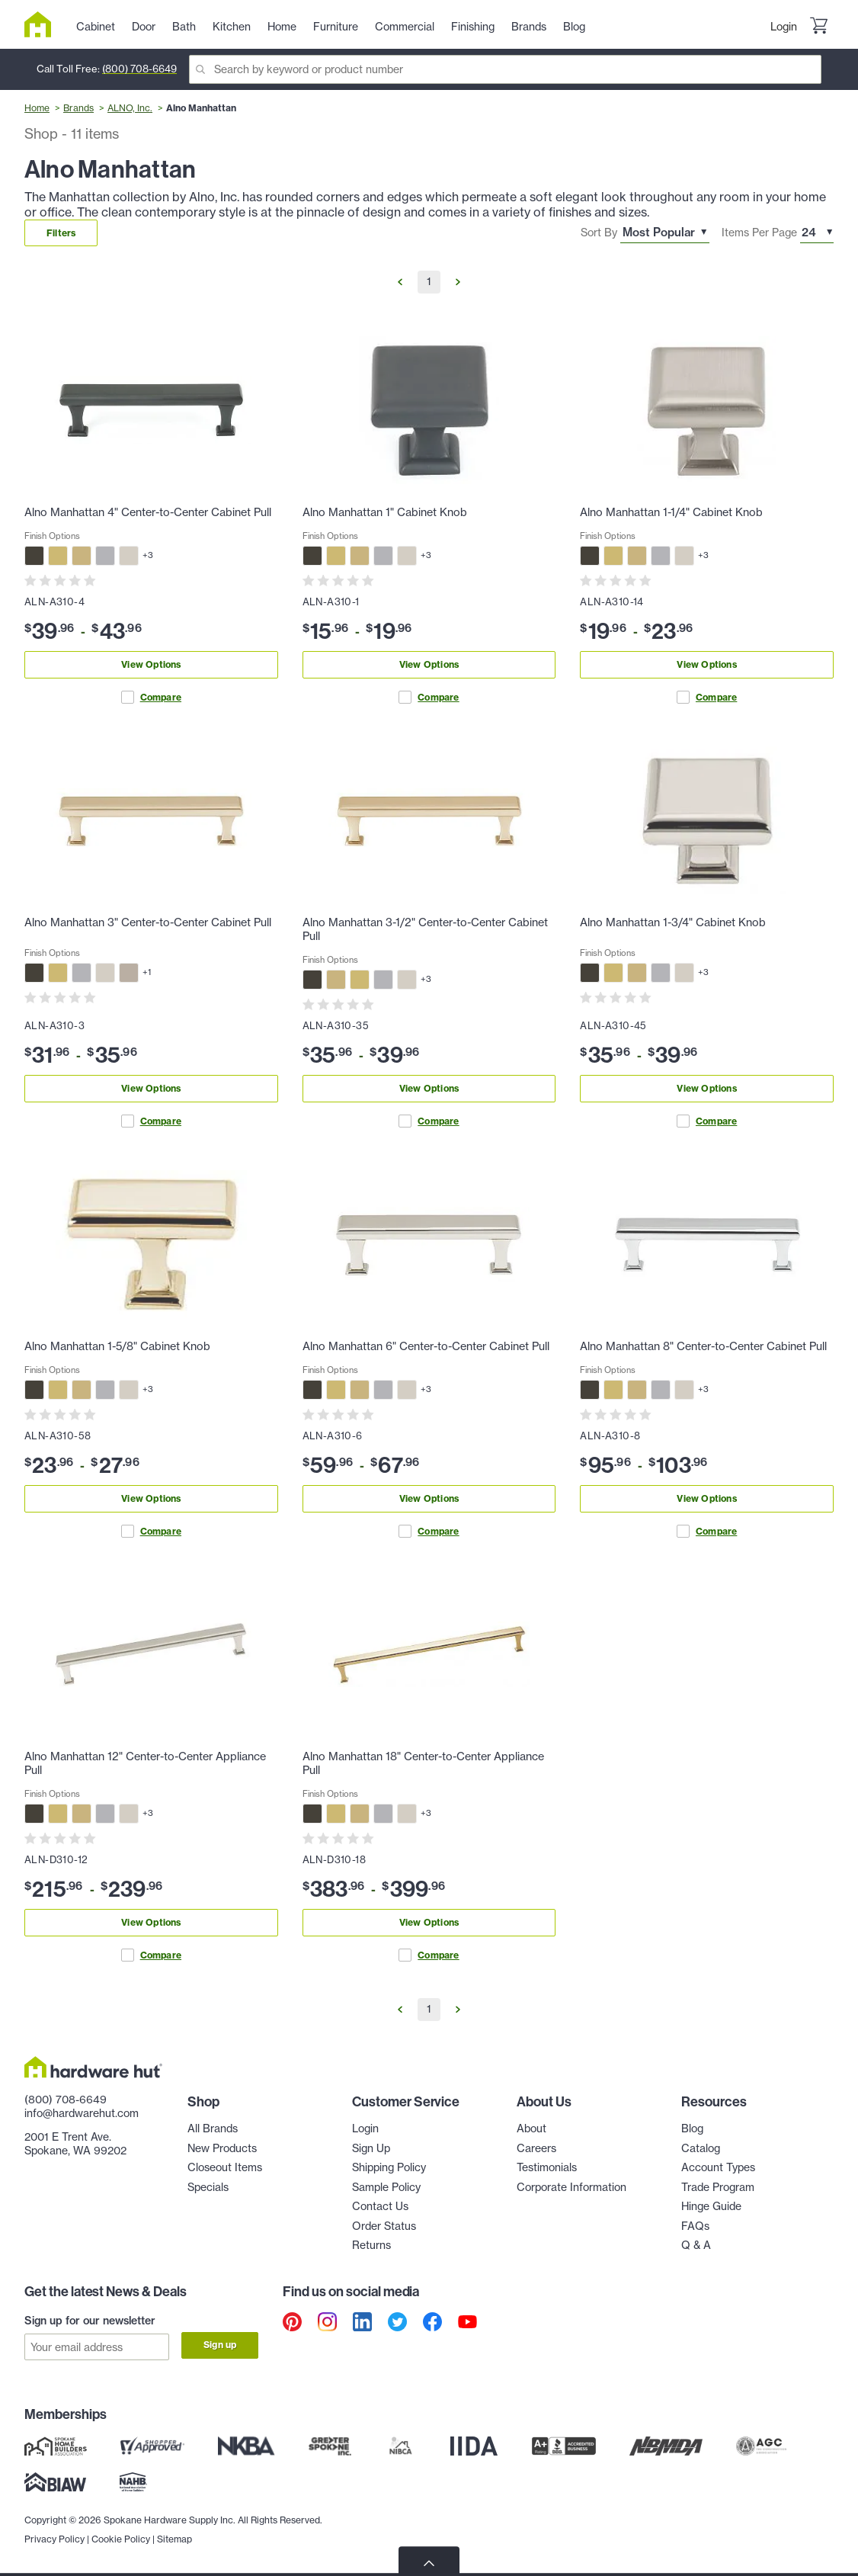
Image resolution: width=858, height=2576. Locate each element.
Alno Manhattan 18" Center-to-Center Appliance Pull (423, 1763)
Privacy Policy (54, 2538)
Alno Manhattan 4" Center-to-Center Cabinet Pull (147, 512)
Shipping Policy (389, 2167)
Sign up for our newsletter (89, 2320)
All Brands (212, 2128)
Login (783, 27)
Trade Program (717, 2187)
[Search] (505, 69)
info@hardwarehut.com (81, 2113)
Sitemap (174, 2538)
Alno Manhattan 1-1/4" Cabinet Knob (671, 512)
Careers (536, 2148)
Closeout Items (224, 2167)
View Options (151, 664)
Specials (208, 2187)
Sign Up (371, 2148)
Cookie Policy (120, 2538)
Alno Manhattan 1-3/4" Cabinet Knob (673, 922)
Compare (151, 697)
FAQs (695, 2226)
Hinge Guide (711, 2206)
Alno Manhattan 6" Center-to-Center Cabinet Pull (426, 1346)
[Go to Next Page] (458, 282)
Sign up (219, 2344)
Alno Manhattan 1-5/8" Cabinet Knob (117, 1346)
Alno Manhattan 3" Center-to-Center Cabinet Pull (147, 922)
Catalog (700, 2148)
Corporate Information (571, 2187)
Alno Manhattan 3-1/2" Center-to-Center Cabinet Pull (425, 929)
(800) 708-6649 (139, 69)
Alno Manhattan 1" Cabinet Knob (385, 512)
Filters (60, 233)
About (531, 2128)
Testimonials (547, 2167)
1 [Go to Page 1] (429, 281)
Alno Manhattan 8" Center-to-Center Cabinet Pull (703, 1346)
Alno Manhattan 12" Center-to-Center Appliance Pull (145, 1763)
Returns (371, 2245)
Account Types (718, 2167)
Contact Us (380, 2206)
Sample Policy (386, 2187)
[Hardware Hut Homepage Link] (43, 24)
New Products (222, 2148)
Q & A (696, 2245)
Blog (692, 2128)
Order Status (384, 2226)
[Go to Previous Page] (400, 282)
